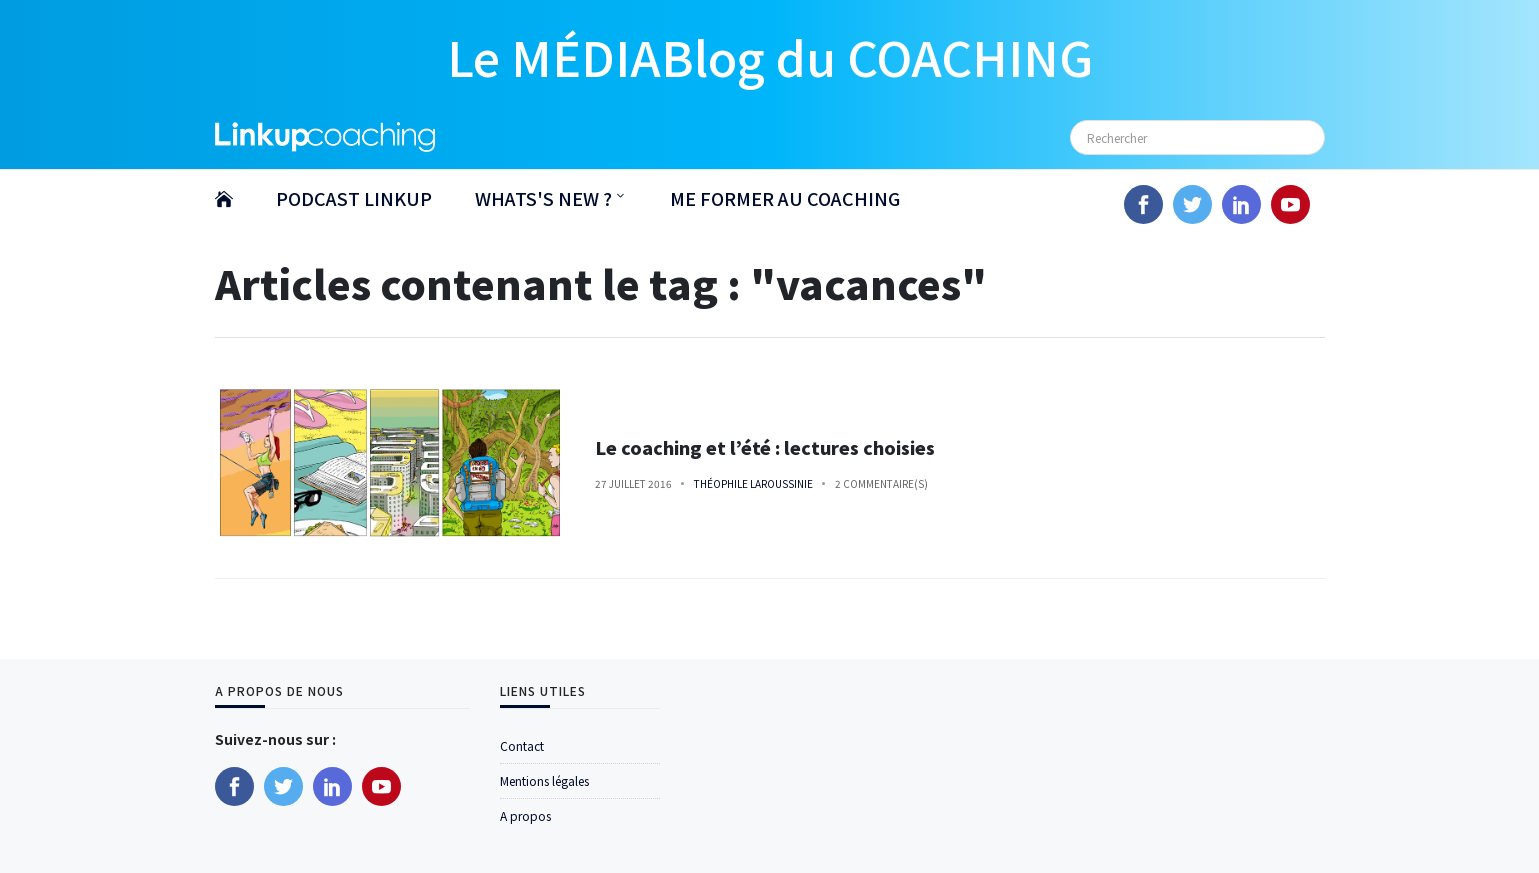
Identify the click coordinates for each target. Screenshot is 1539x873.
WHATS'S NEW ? (543, 198)
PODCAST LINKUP (354, 198)
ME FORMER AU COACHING (785, 198)
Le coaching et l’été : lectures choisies (765, 447)
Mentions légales (544, 780)
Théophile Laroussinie (753, 483)
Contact (522, 745)
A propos (525, 815)
